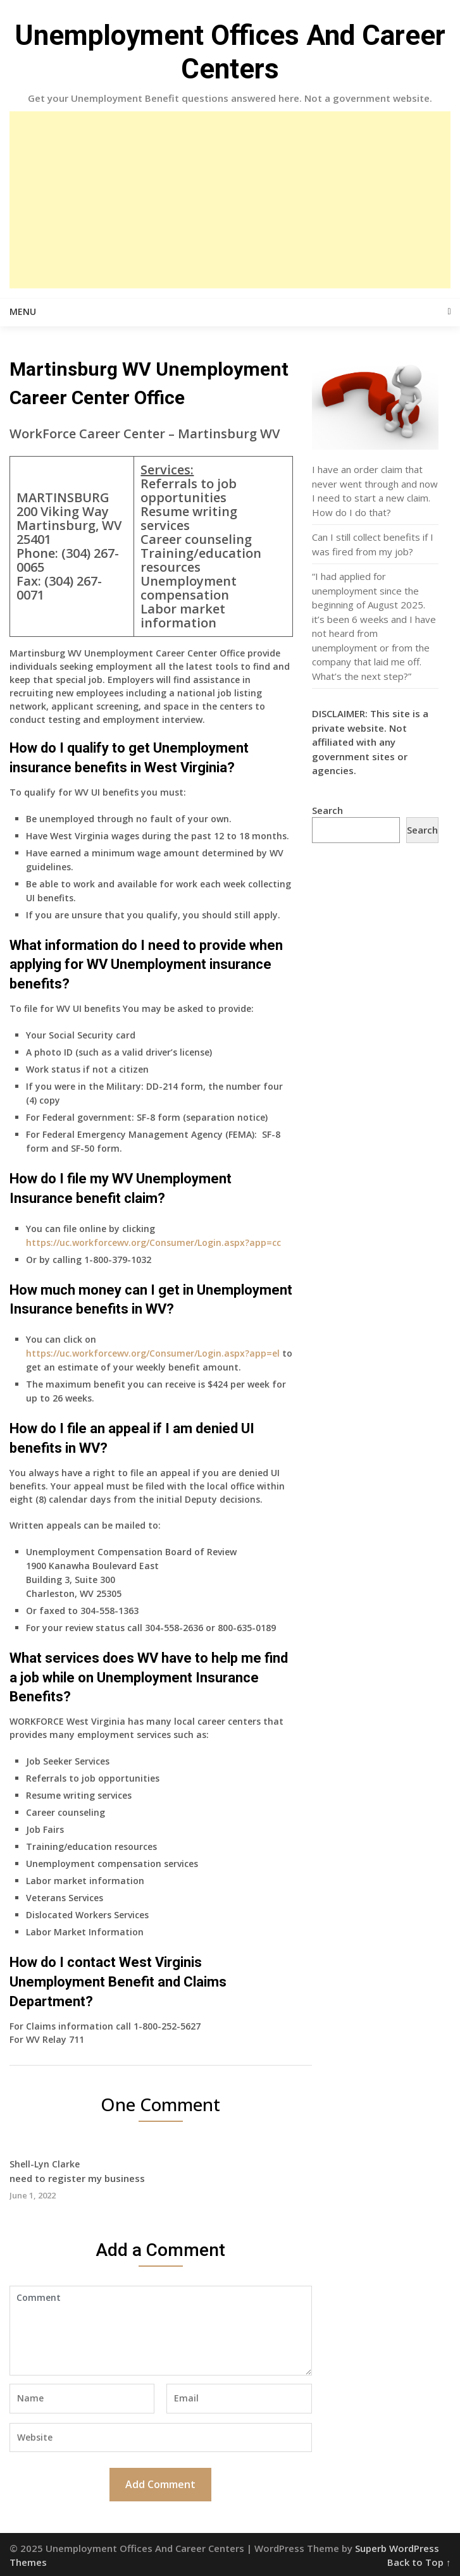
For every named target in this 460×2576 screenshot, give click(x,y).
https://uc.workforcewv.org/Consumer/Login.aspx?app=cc (153, 1242)
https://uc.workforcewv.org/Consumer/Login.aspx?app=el (153, 1353)
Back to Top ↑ (419, 2562)
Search (327, 810)
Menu (22, 311)
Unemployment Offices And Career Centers (230, 52)
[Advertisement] (230, 199)
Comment (161, 2331)
